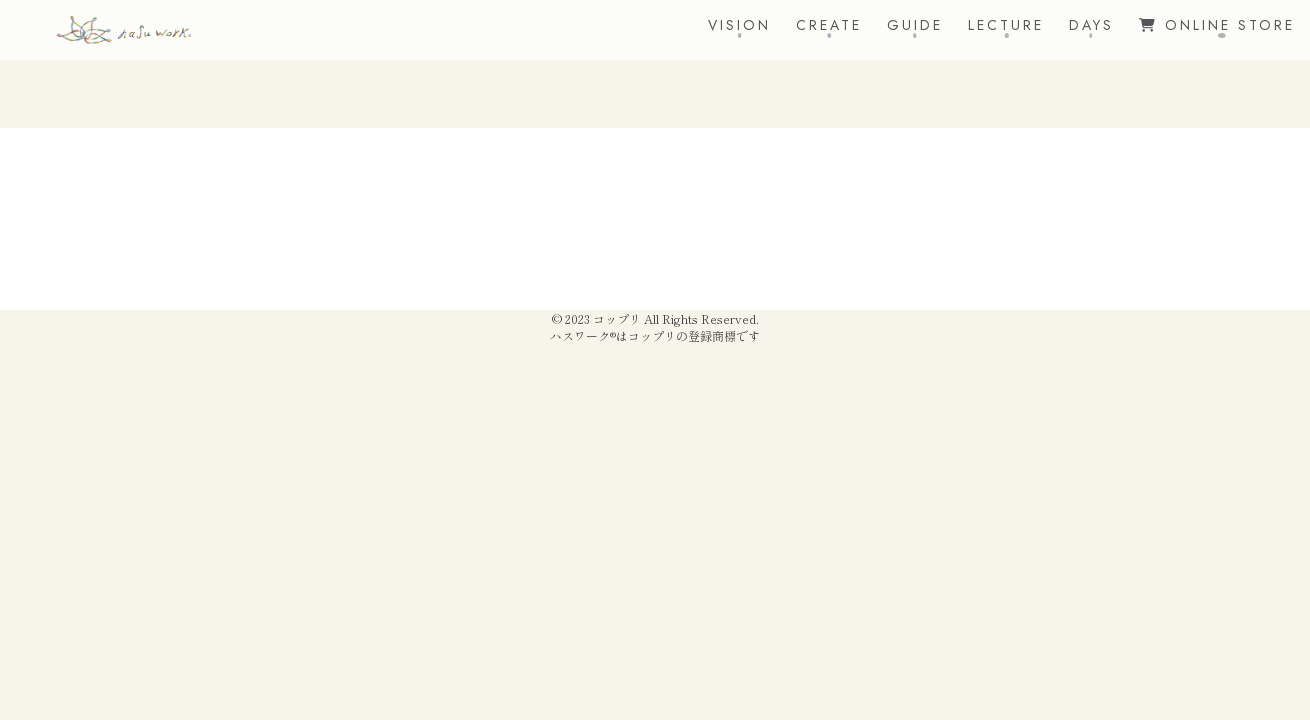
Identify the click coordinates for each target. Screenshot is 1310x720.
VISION (739, 25)
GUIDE (915, 25)
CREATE (829, 25)
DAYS (1091, 25)
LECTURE (1006, 25)
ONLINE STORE (1217, 25)
